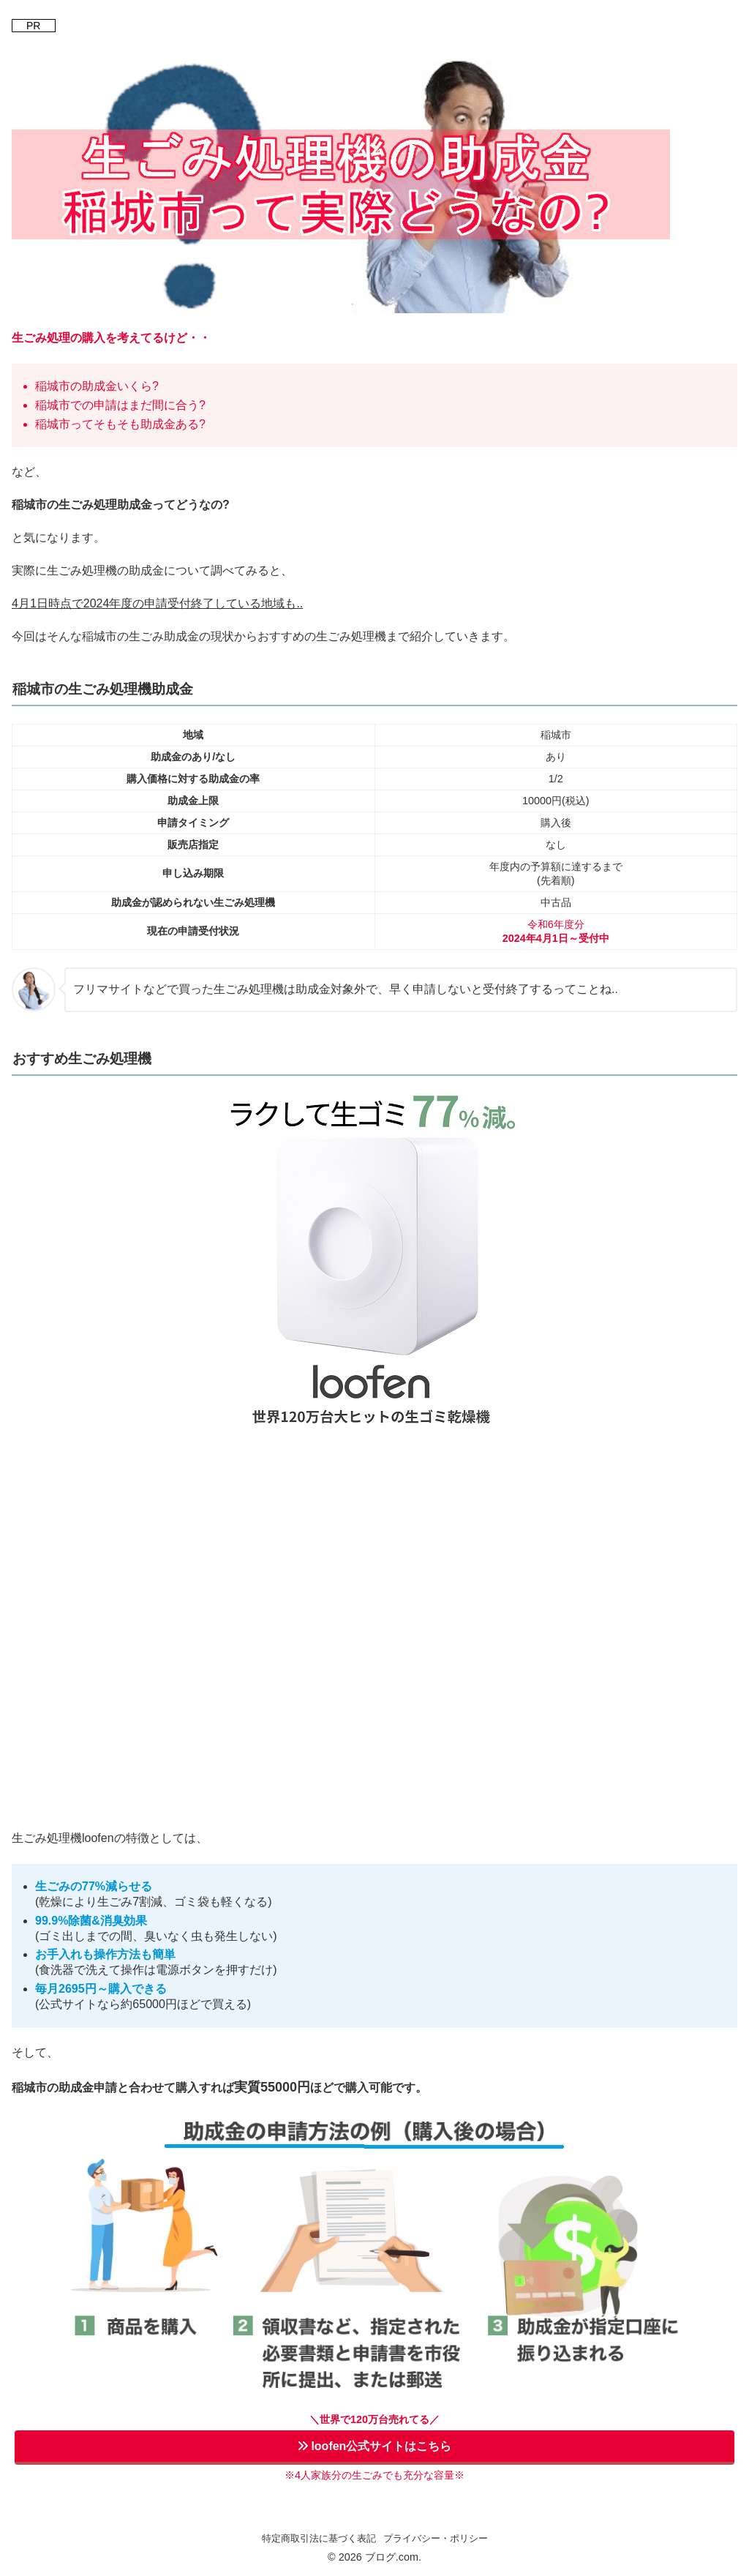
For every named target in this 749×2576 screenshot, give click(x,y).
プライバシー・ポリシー (435, 2538)
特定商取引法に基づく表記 (319, 2538)
